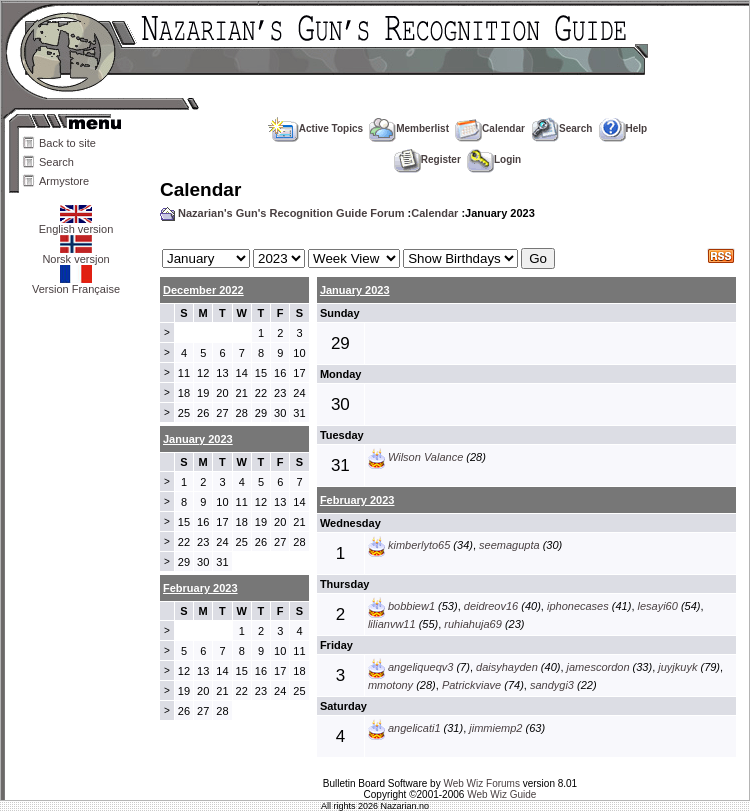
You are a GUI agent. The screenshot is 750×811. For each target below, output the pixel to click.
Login (494, 159)
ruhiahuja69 (473, 624)
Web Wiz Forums (481, 783)
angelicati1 (414, 728)
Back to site (67, 143)
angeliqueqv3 (420, 667)
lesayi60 (658, 606)
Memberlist (409, 128)
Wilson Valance (425, 457)
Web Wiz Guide (501, 794)
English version (76, 224)
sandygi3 (552, 685)
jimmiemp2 (495, 728)
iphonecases (578, 606)
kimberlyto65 (419, 545)
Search (56, 162)
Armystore (64, 181)
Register (427, 159)
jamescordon (598, 667)
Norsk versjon (75, 254)
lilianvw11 (392, 624)
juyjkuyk (677, 667)
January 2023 (355, 290)
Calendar (490, 128)
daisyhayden (507, 667)
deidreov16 (491, 606)
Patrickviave (471, 685)
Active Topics (315, 128)
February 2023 (357, 500)
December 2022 (203, 290)
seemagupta (509, 545)
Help (623, 128)
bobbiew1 (411, 606)
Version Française (76, 284)
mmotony (390, 685)
